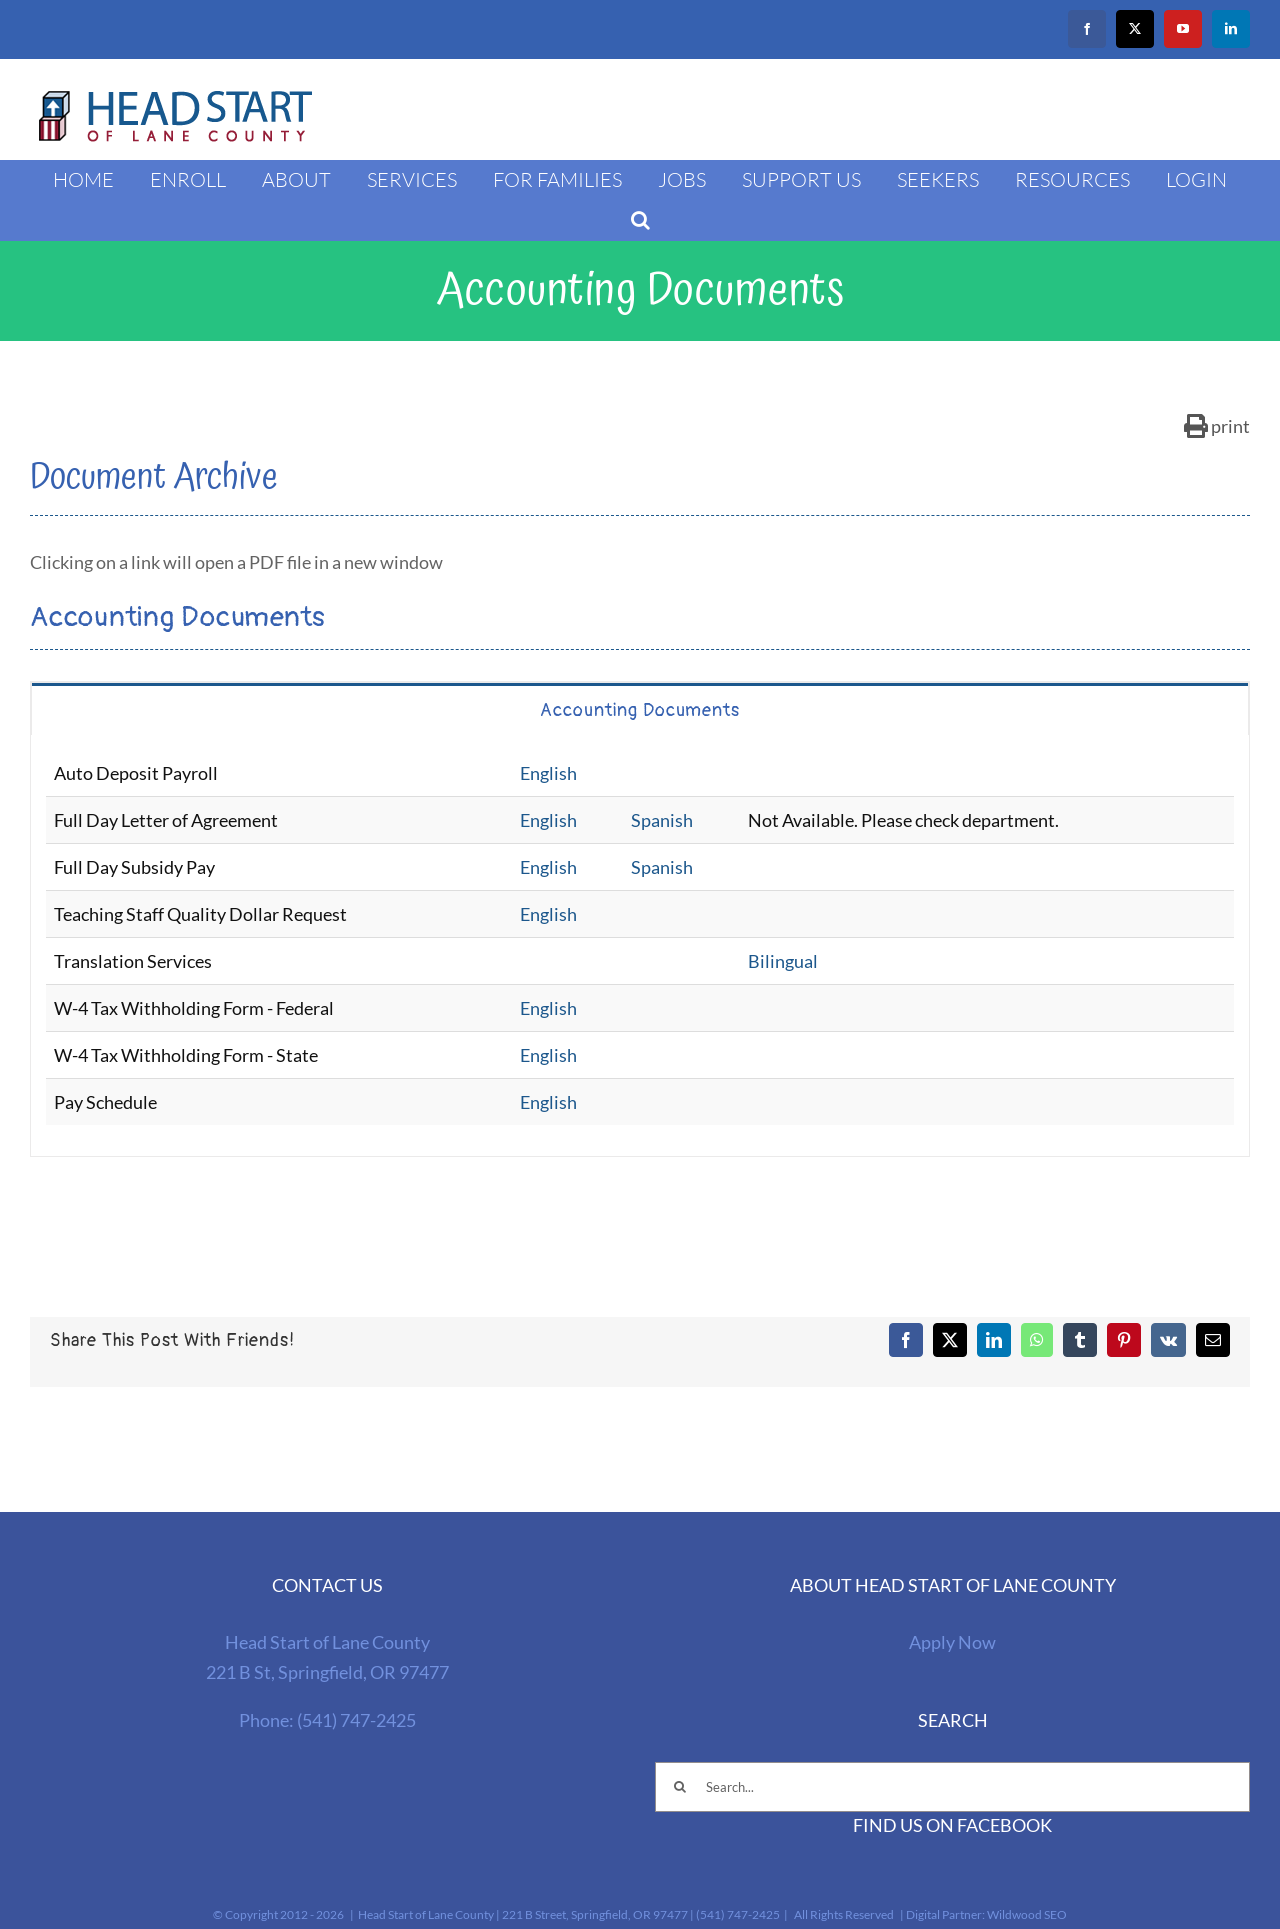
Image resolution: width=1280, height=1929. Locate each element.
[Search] (680, 1787)
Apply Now (952, 1642)
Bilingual (783, 961)
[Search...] (952, 1787)
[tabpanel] (640, 946)
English (548, 773)
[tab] (640, 709)
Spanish (662, 820)
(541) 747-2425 (356, 1720)
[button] (640, 220)
